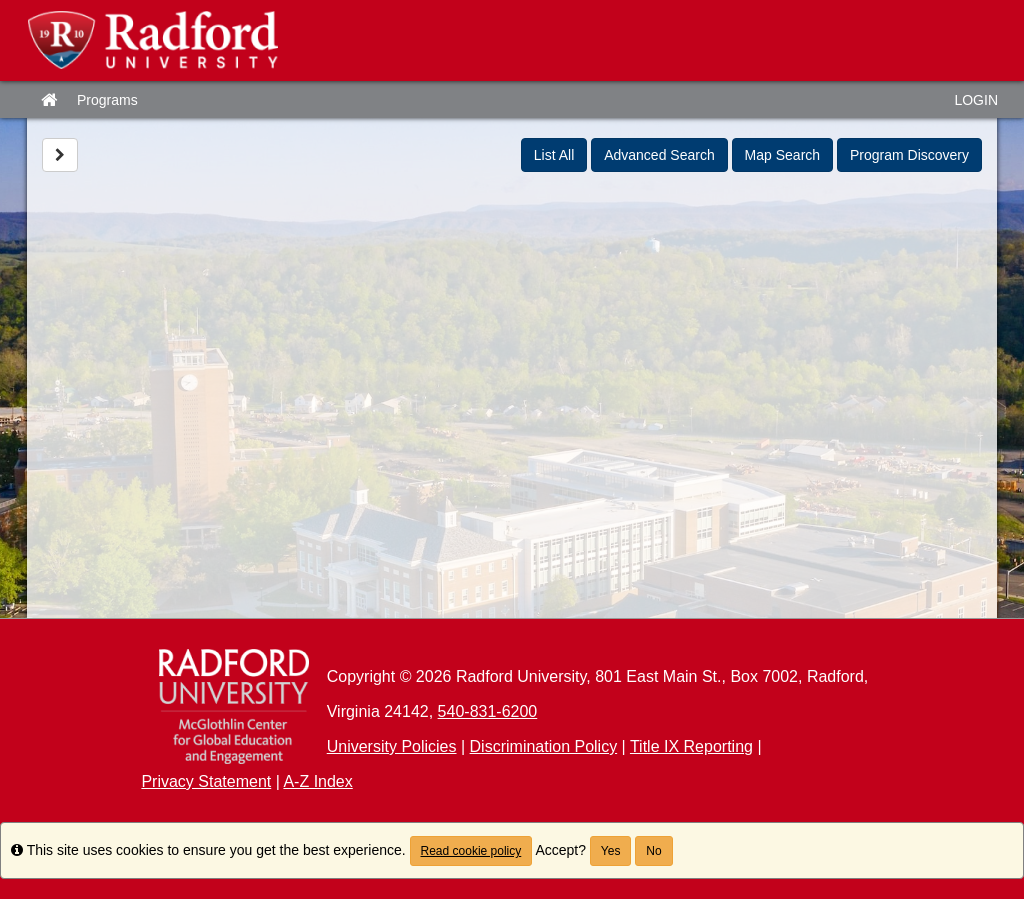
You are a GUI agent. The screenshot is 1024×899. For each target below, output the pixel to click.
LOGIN (976, 100)
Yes (611, 851)
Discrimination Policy (544, 746)
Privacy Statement (206, 781)
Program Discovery (909, 155)
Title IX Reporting (691, 746)
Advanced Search (659, 155)
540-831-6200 (488, 711)
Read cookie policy (471, 851)
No (653, 851)
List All (554, 155)
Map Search (782, 155)
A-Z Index (317, 781)
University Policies (392, 746)
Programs (107, 100)
